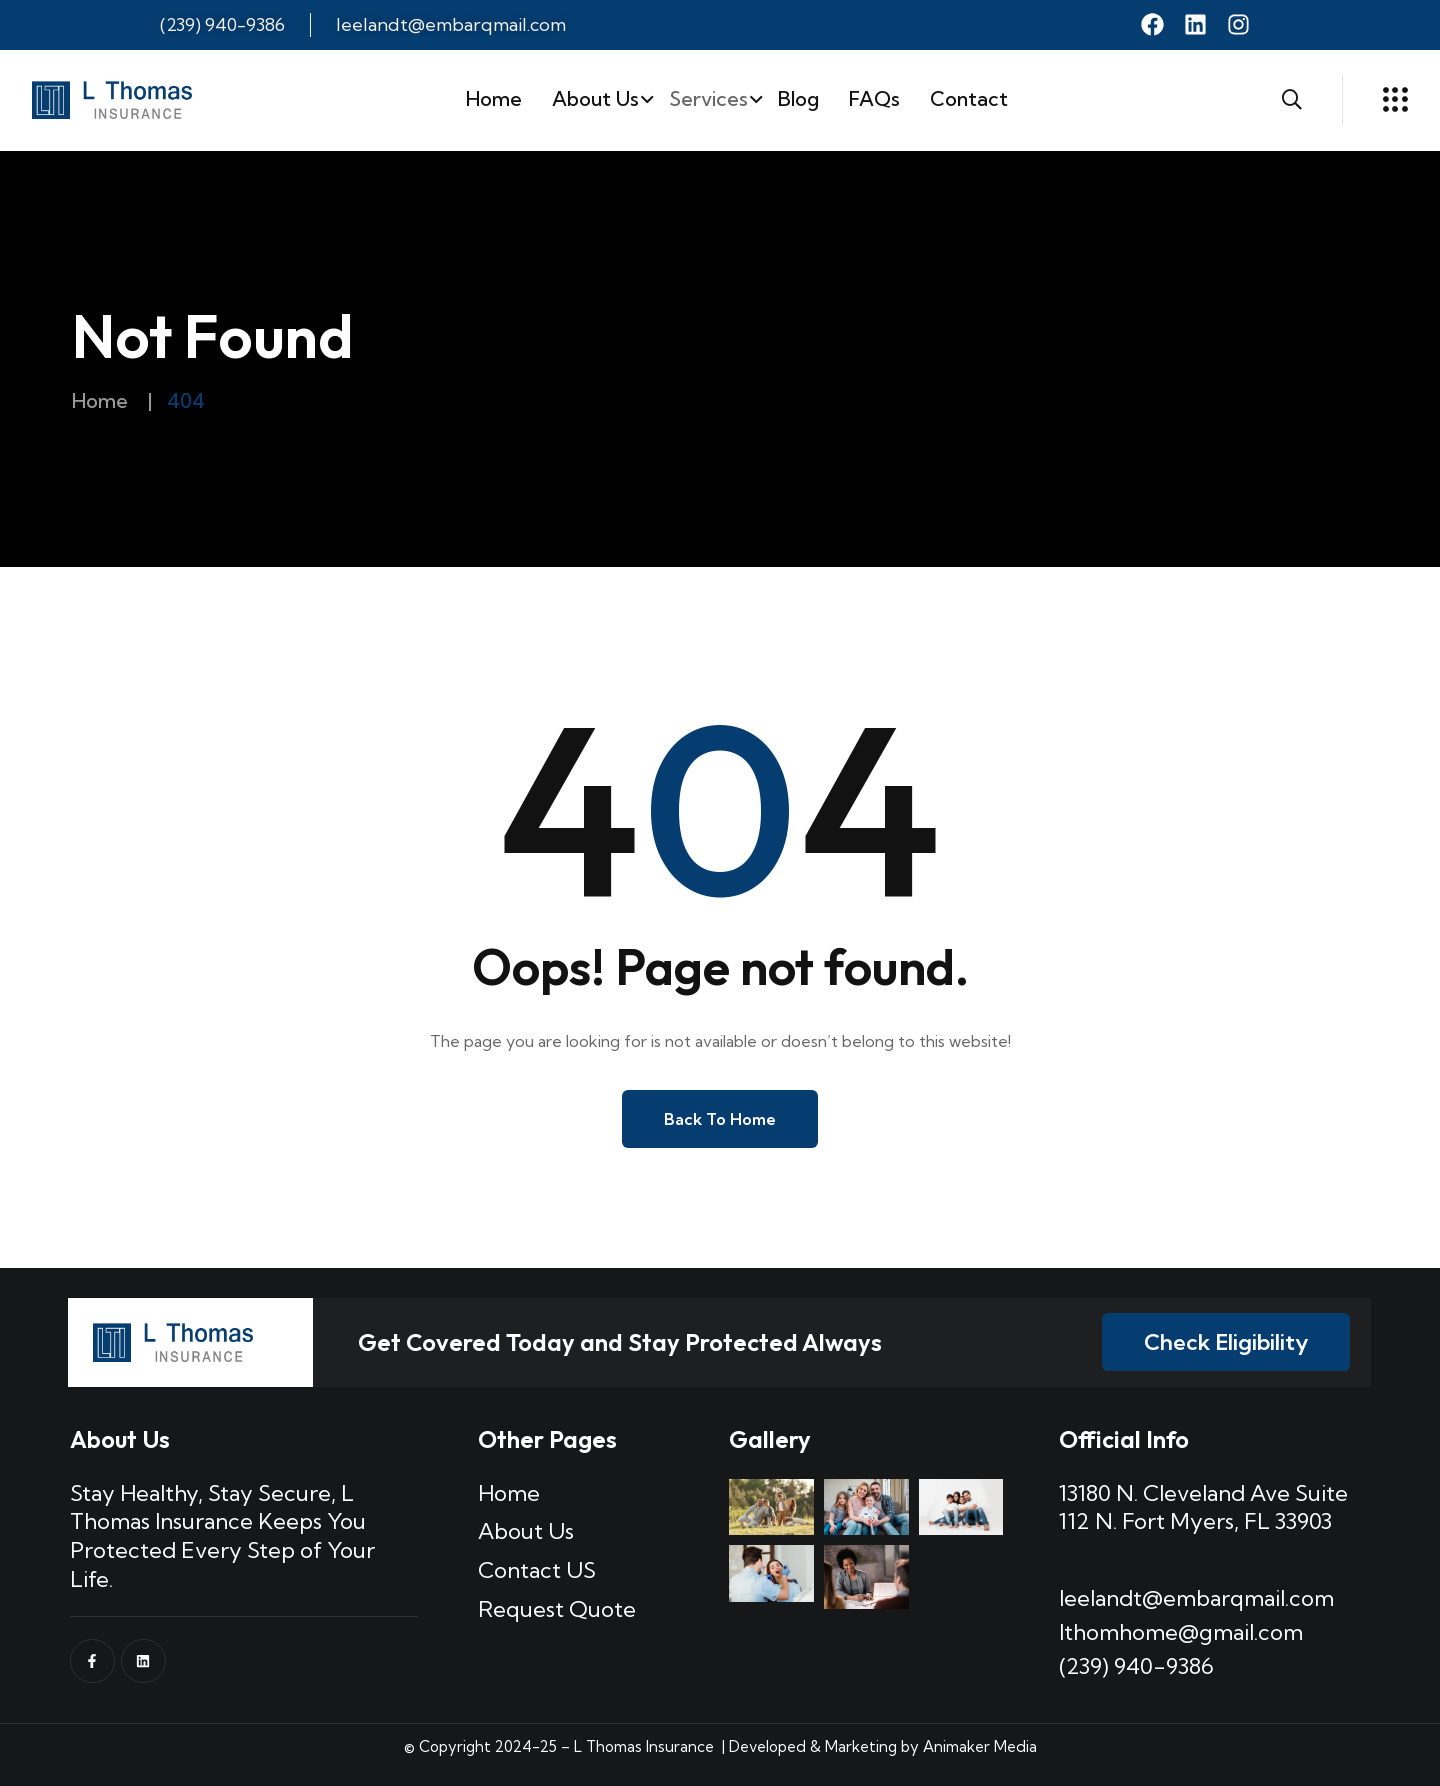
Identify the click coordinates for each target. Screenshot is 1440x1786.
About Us (595, 98)
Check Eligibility (1226, 1342)
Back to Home (720, 1119)
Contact (969, 98)
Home (494, 98)
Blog (798, 98)
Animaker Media (980, 1746)
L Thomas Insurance (642, 1746)
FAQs (874, 98)
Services (708, 98)
